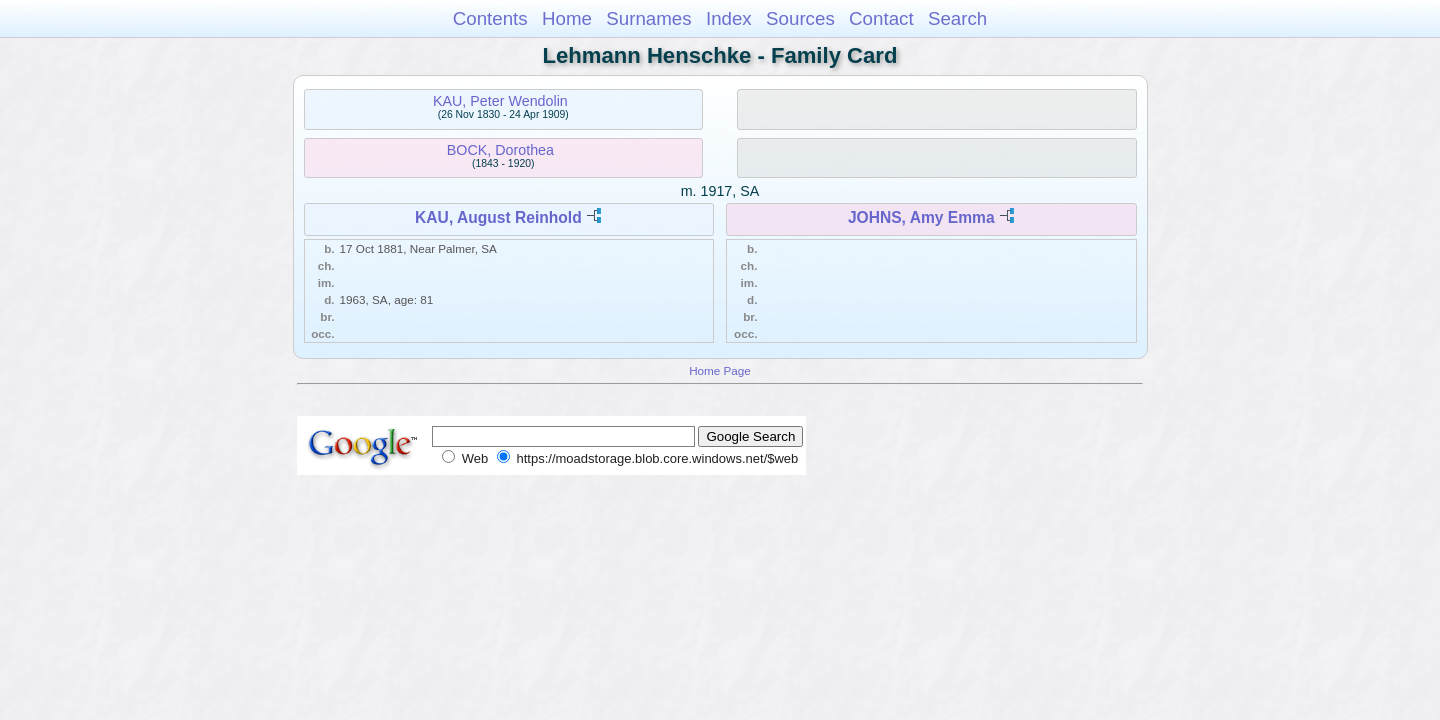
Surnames (648, 18)
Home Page (720, 370)
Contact (881, 18)
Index (729, 18)
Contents (490, 18)
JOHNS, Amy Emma (921, 217)
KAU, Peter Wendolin (500, 101)
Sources (800, 18)
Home (567, 18)
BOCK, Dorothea (500, 150)
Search (957, 18)
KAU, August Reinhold (498, 217)
